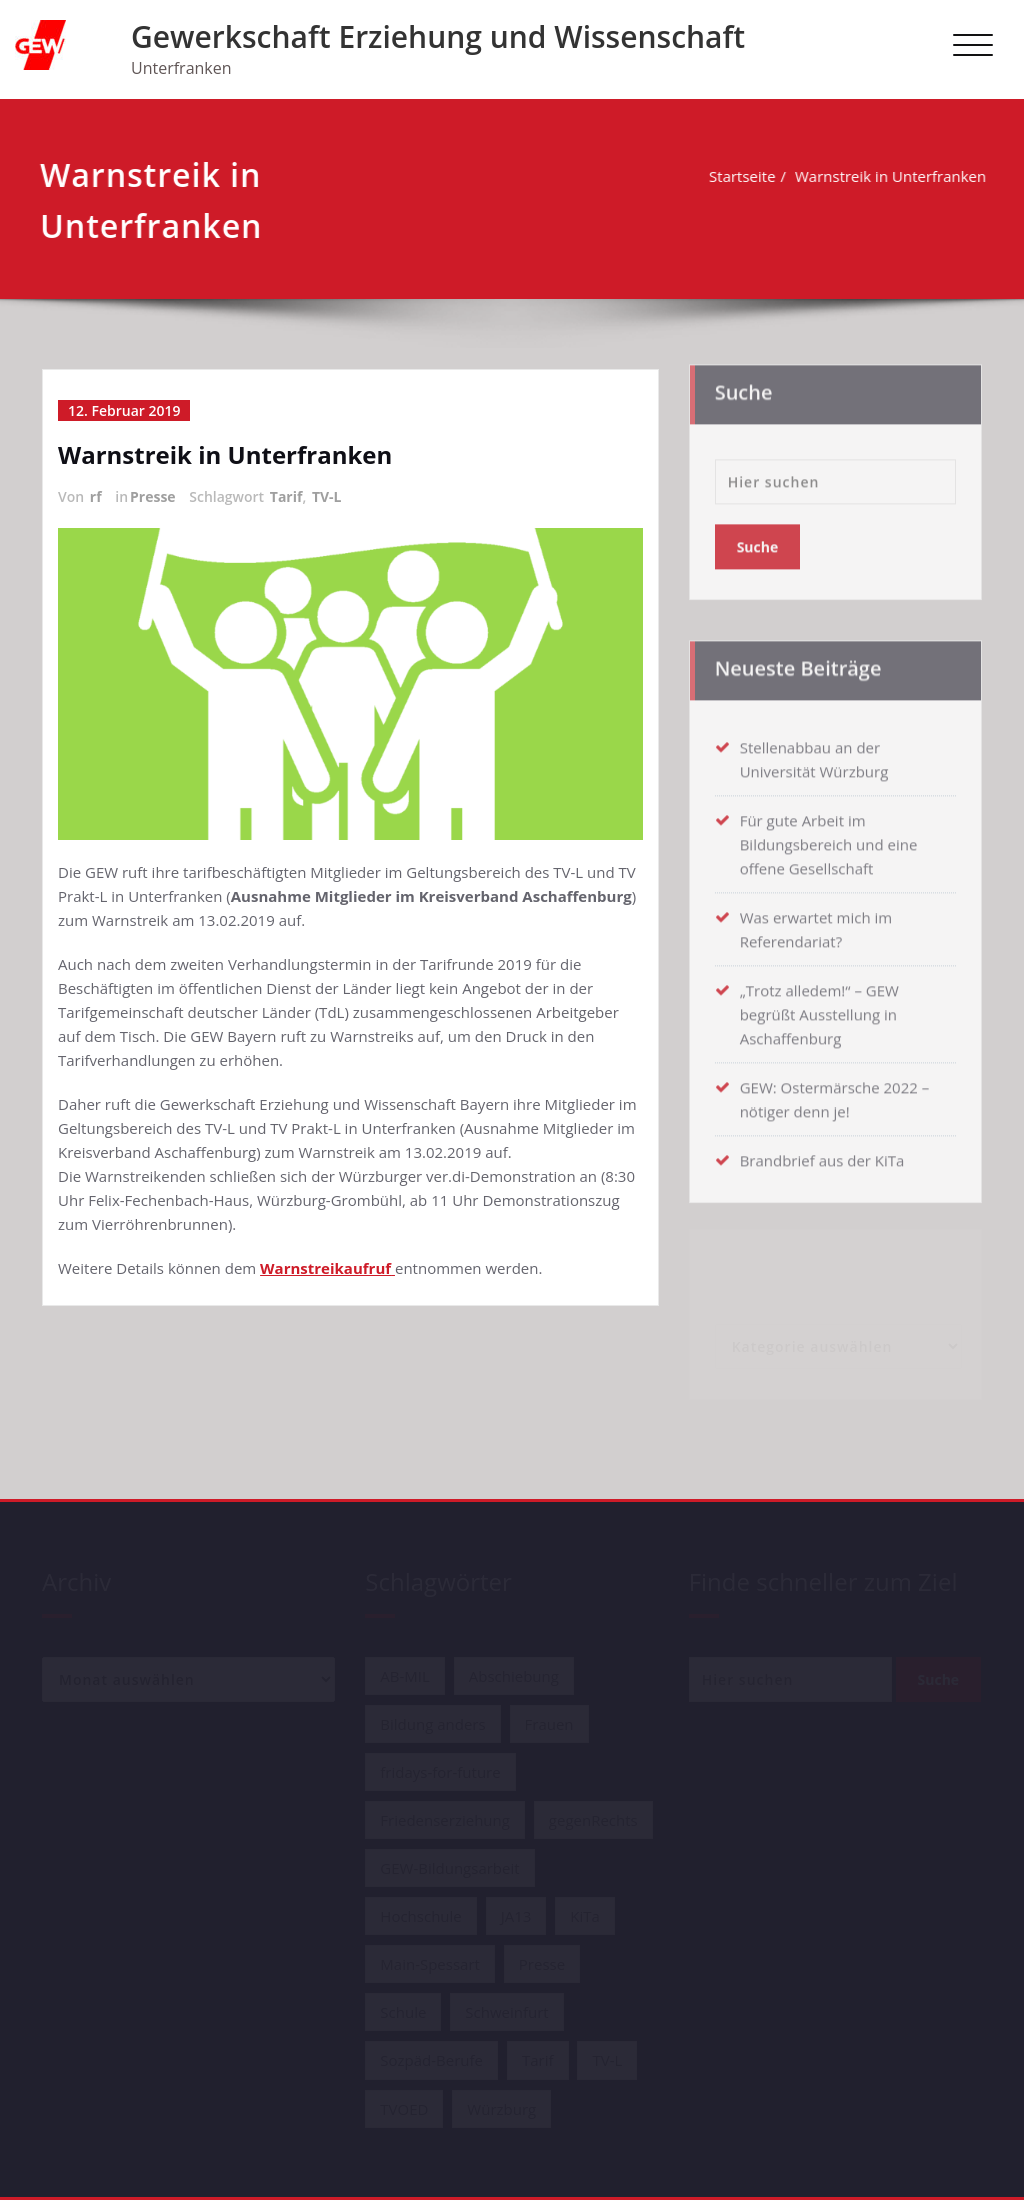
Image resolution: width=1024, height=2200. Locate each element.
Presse (153, 496)
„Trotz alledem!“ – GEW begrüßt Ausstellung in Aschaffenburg (819, 1009)
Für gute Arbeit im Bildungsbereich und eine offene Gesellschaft (829, 839)
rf (96, 496)
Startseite (740, 176)
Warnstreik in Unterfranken (888, 176)
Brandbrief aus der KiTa (822, 1155)
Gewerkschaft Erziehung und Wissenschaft (438, 36)
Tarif (286, 496)
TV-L (327, 496)
